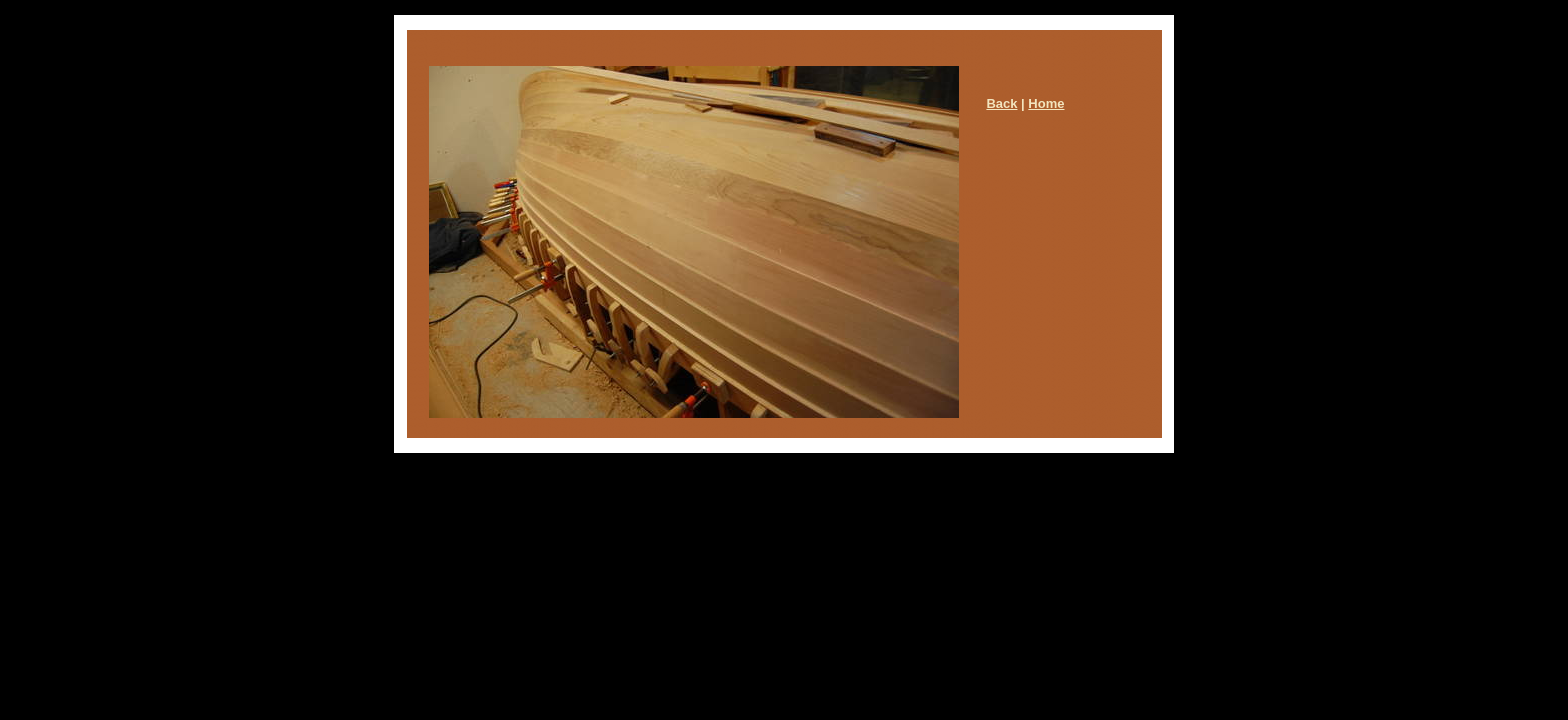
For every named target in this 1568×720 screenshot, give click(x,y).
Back (1001, 103)
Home (1046, 103)
